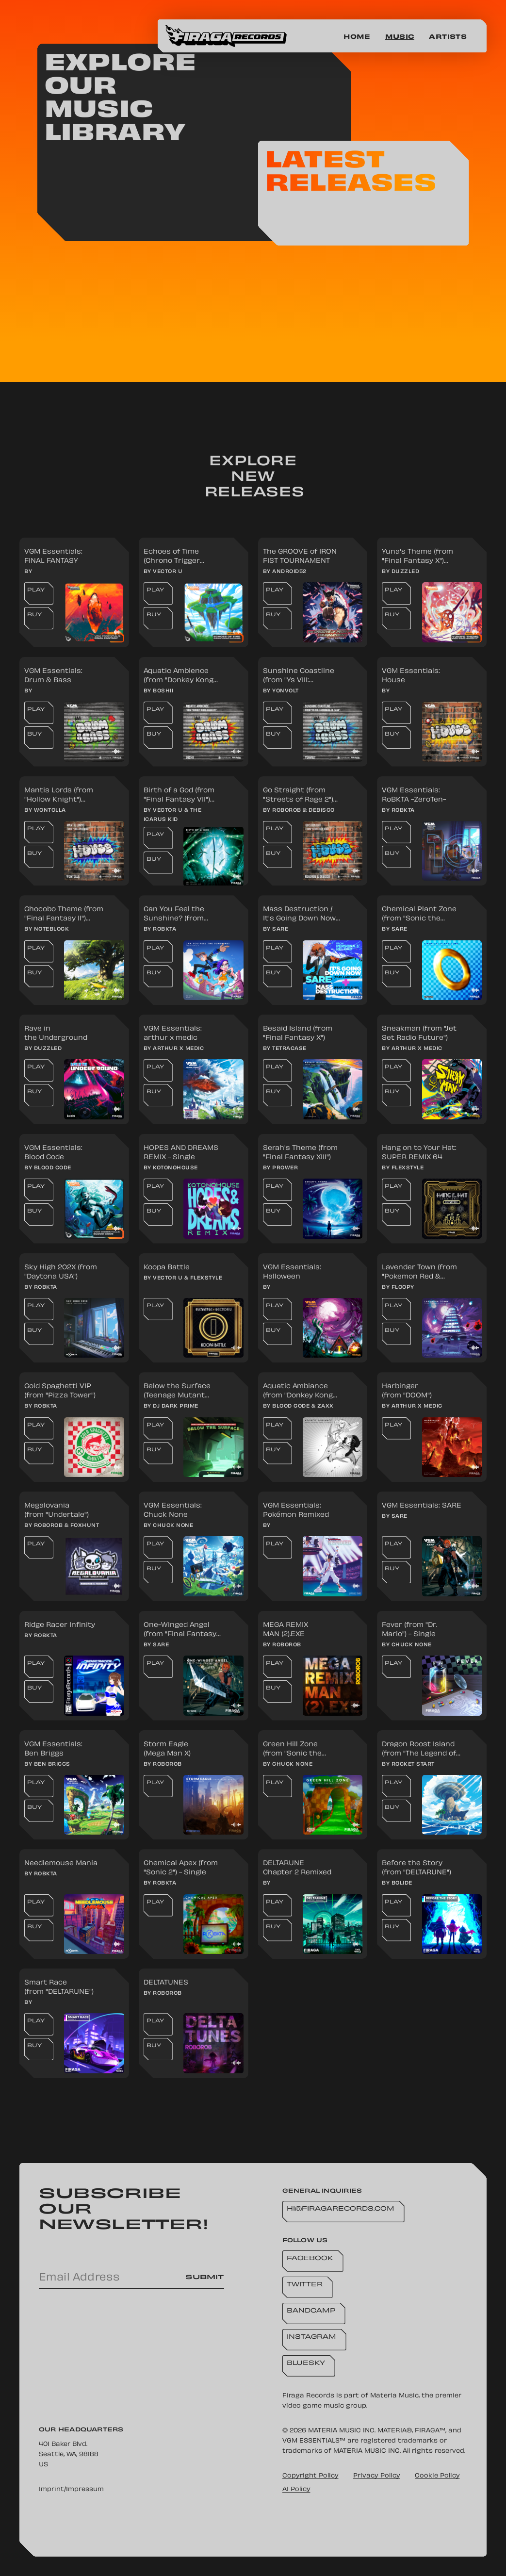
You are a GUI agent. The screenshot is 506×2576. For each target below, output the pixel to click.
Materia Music (394, 2396)
